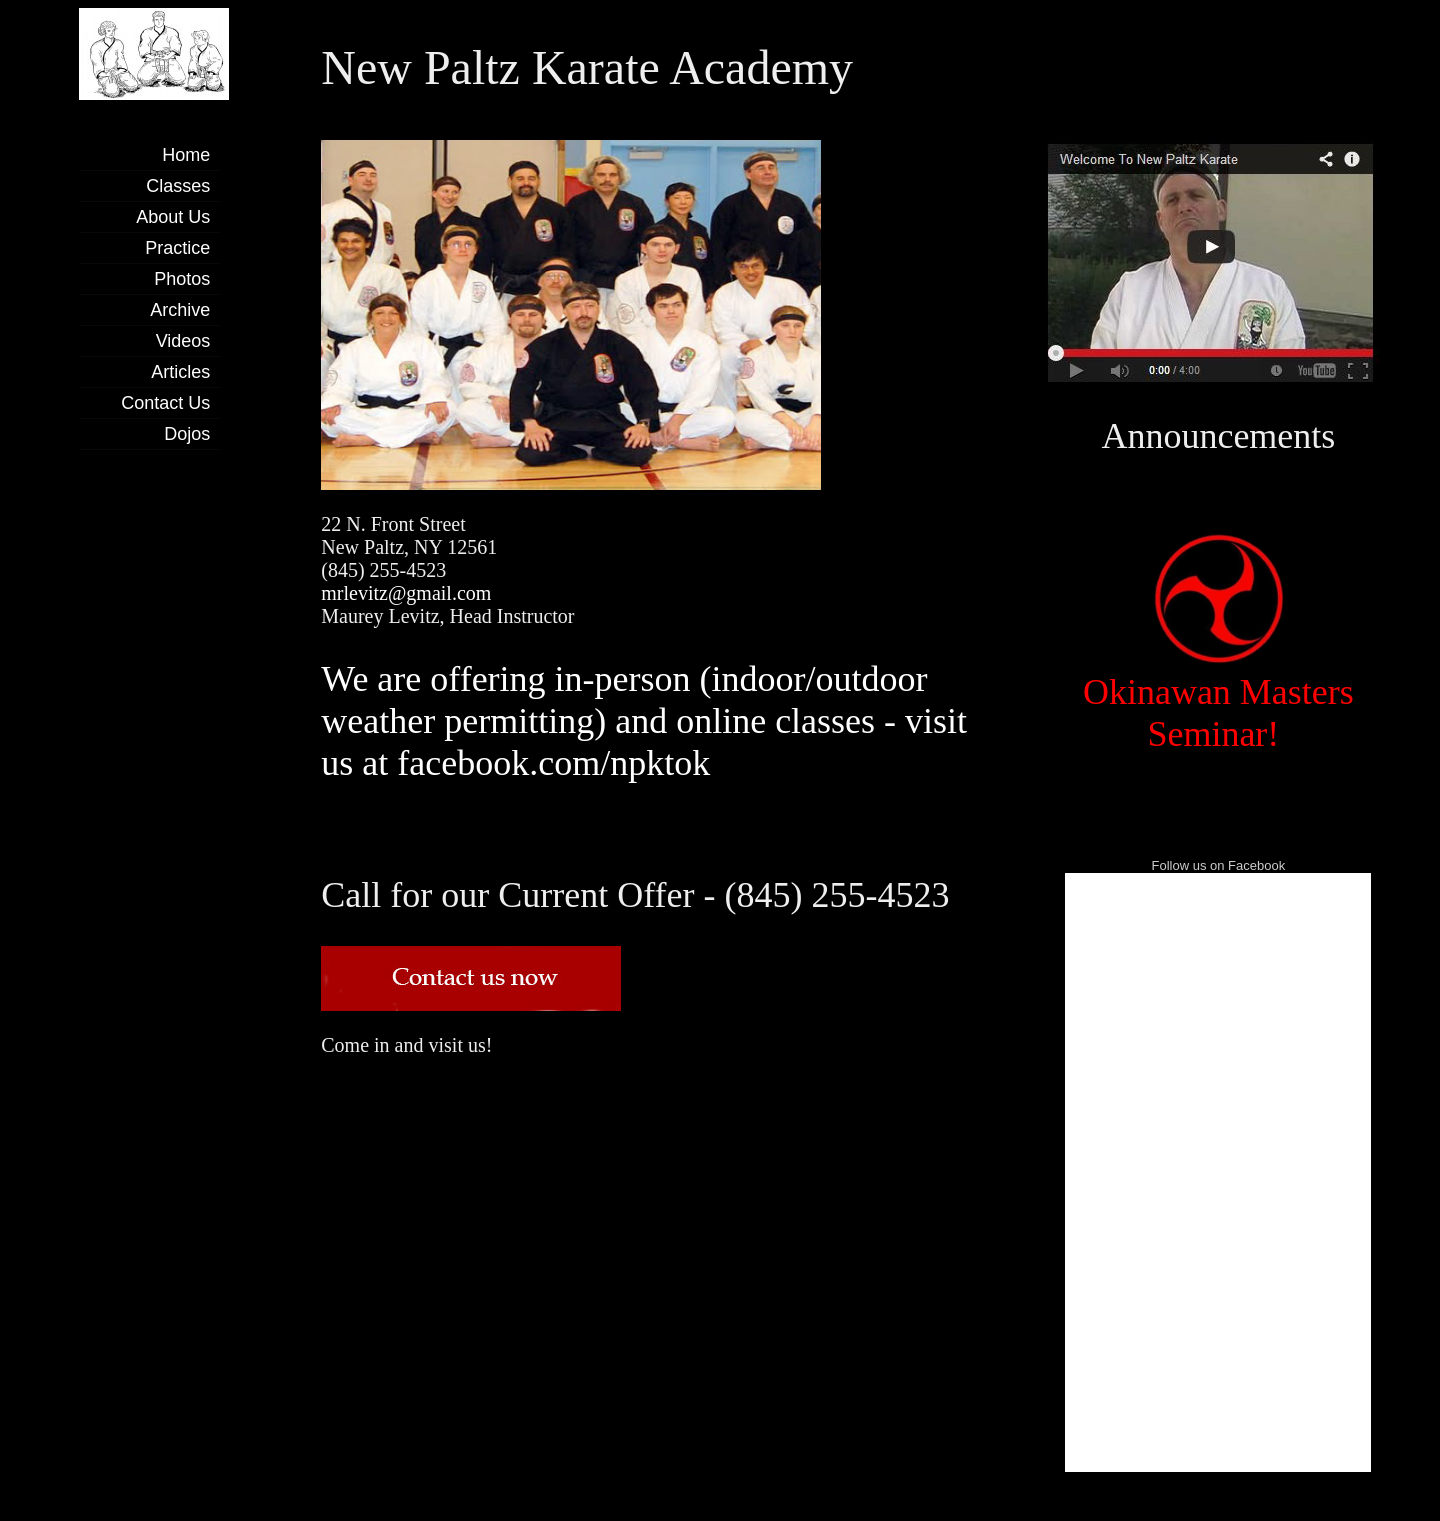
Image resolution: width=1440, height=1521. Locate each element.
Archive (180, 310)
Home (186, 155)
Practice (177, 248)
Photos (182, 279)
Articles (180, 372)
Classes (178, 186)
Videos (183, 341)
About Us (173, 217)
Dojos (187, 434)
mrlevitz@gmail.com (406, 593)
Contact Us (165, 403)
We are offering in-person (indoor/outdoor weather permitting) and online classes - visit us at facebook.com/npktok (644, 721)
